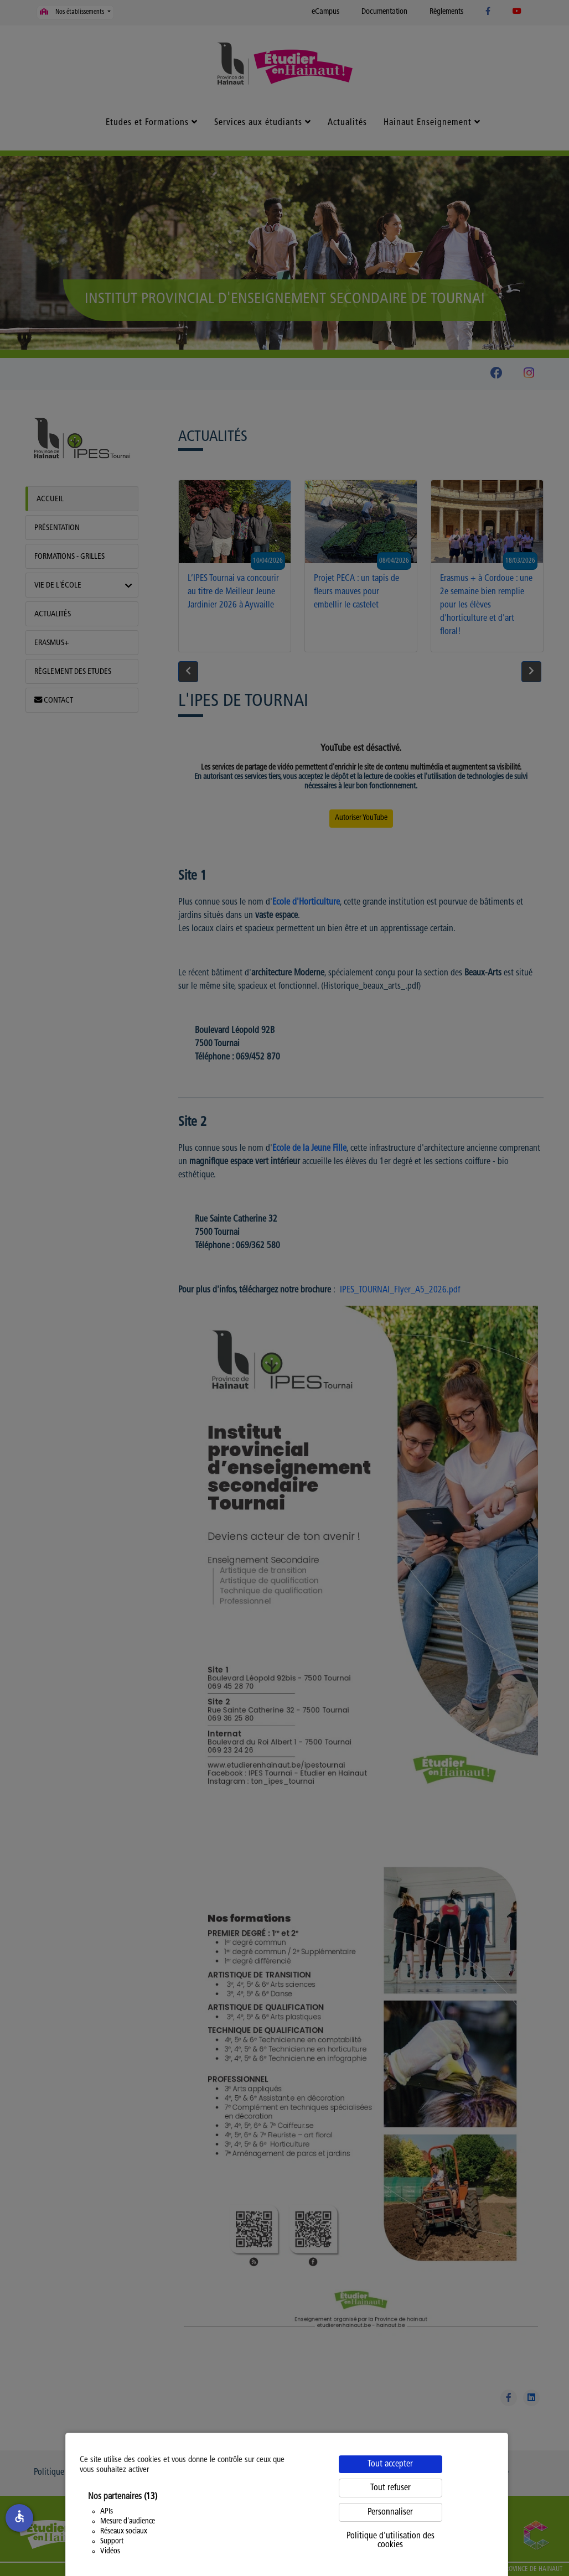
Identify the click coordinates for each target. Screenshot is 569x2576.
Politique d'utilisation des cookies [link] (390, 2540)
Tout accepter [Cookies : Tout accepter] (390, 2464)
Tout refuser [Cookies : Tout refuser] (390, 2488)
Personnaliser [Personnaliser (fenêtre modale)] (390, 2512)
